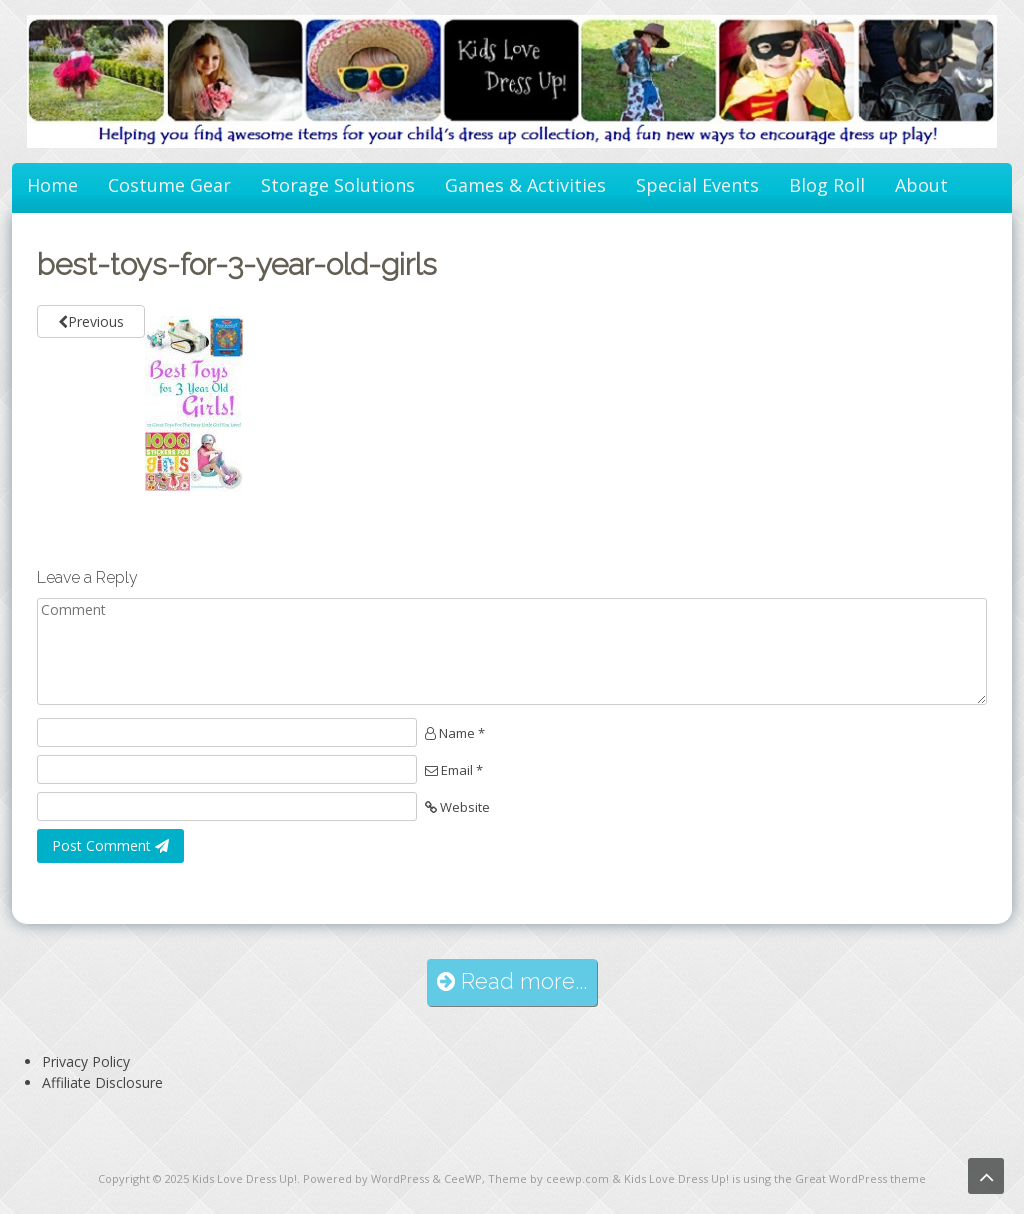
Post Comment (110, 845)
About (921, 185)
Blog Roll (827, 185)
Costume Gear (169, 185)
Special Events (697, 185)
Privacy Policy (86, 1061)
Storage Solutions (338, 185)
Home (52, 185)
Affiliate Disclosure (102, 1082)
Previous (91, 321)
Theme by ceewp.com (548, 1178)
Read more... (512, 981)
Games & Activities (525, 185)
